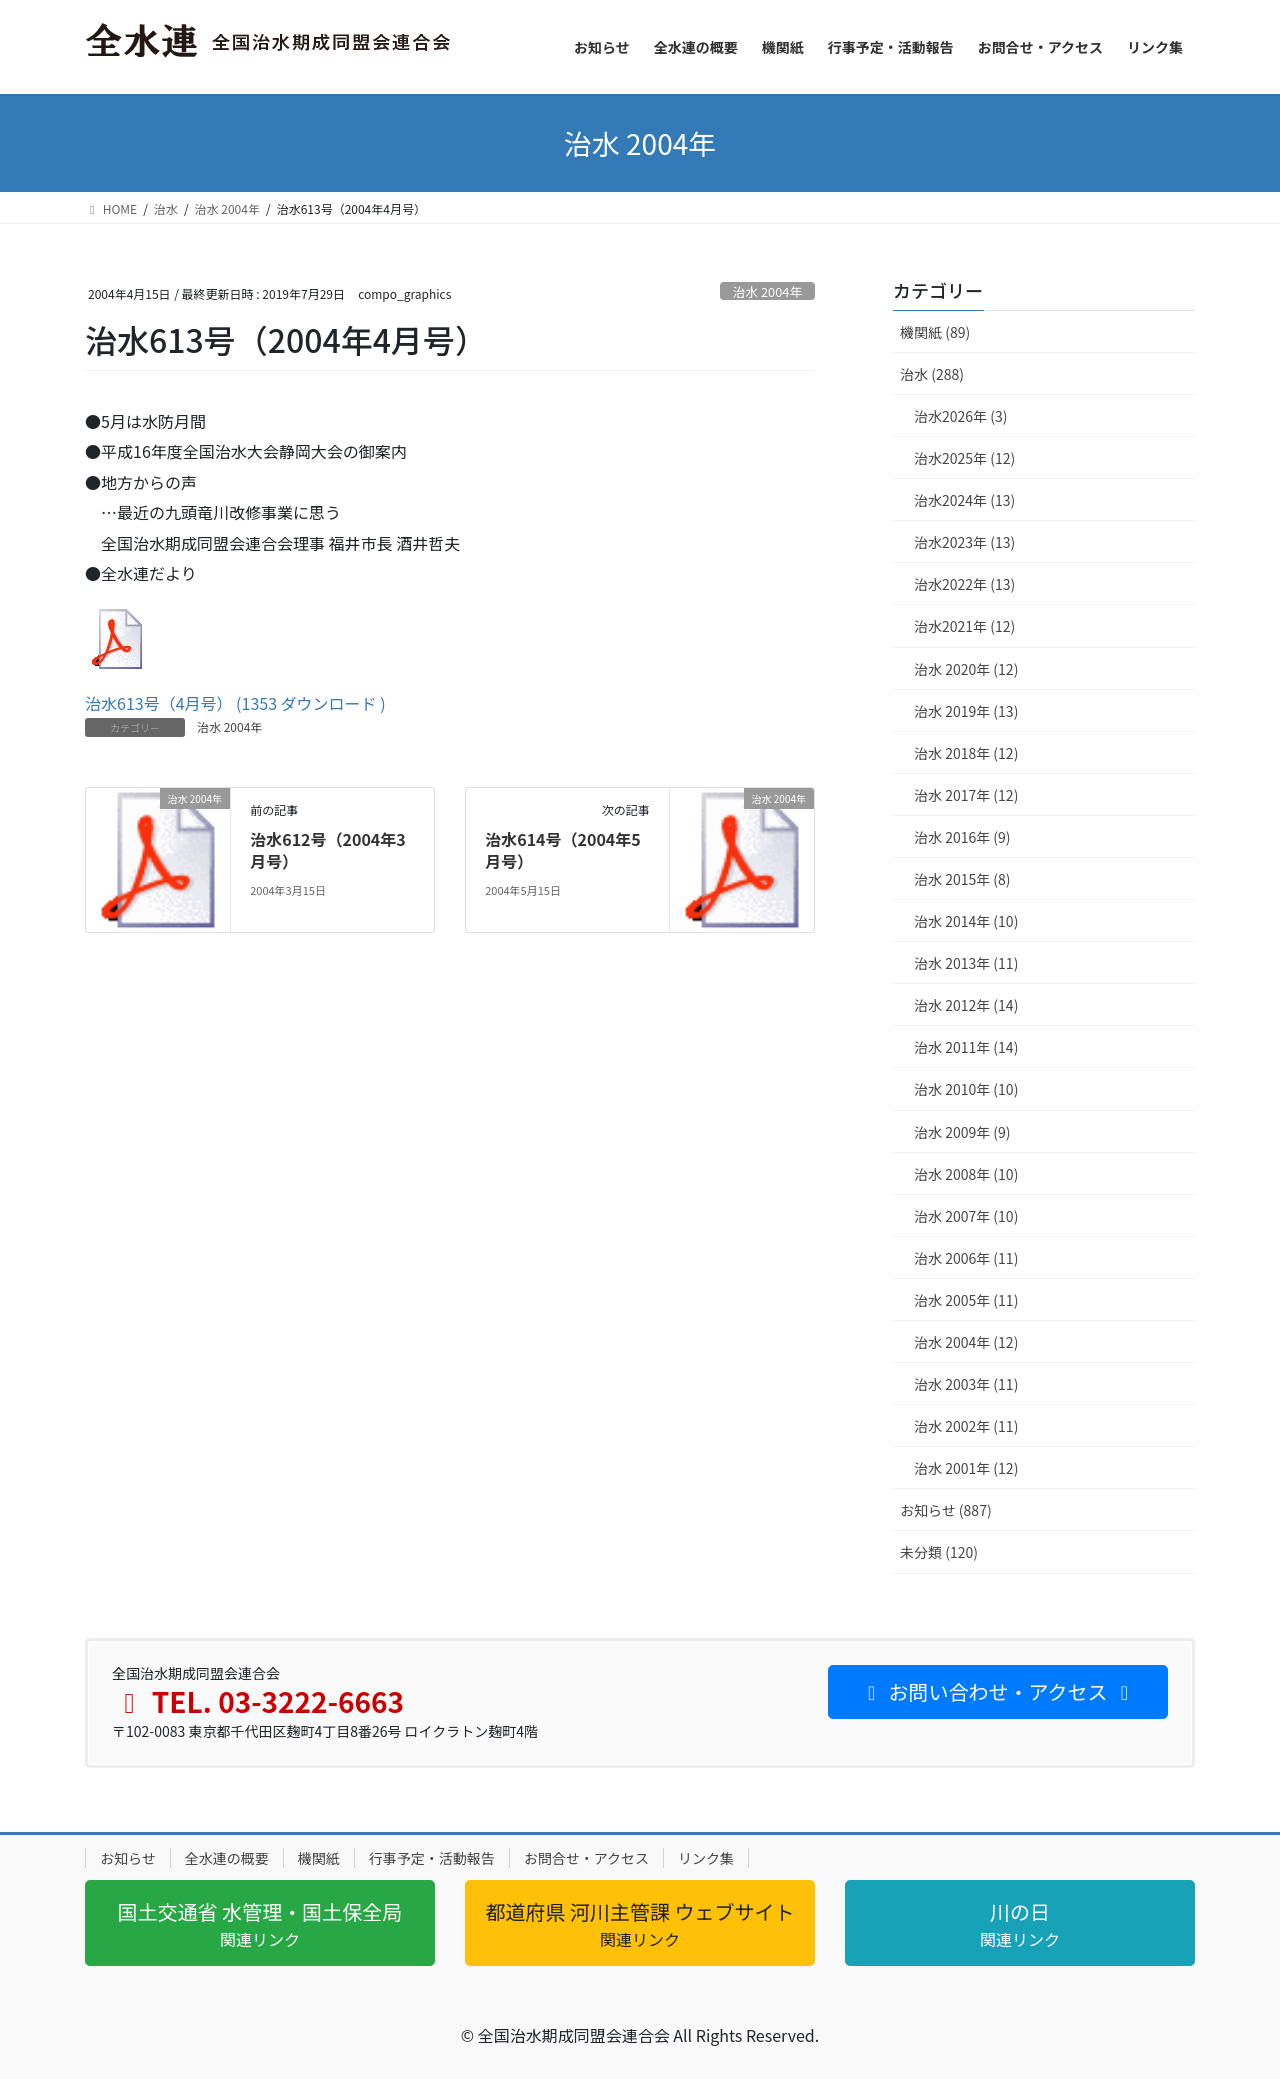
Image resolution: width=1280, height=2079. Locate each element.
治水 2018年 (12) (966, 753)
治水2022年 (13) (964, 584)
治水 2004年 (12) (966, 1342)
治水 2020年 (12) (966, 669)
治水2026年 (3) (960, 416)
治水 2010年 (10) (966, 1089)
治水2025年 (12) (964, 458)
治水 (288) (932, 374)
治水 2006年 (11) (966, 1258)
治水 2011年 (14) (966, 1047)
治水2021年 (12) (964, 626)
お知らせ (128, 1858)
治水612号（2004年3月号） (328, 850)
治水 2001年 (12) (966, 1468)
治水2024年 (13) (964, 500)
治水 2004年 (768, 291)
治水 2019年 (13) (966, 711)
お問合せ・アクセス (586, 1858)
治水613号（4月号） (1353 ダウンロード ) (235, 703)
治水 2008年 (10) (966, 1174)
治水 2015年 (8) (962, 879)
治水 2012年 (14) (966, 1005)
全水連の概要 (227, 1858)
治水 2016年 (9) (962, 837)
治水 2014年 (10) (966, 921)
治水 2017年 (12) (966, 795)
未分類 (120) (939, 1552)
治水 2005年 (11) (966, 1300)
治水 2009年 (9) (962, 1132)
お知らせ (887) (946, 1510)
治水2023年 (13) (964, 542)
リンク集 (706, 1858)
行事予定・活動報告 (432, 1858)
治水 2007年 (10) (966, 1216)
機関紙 (319, 1858)
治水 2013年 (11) (966, 963)
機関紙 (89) (935, 332)
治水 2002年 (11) (966, 1426)
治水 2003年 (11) (966, 1384)
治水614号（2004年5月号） (563, 850)
